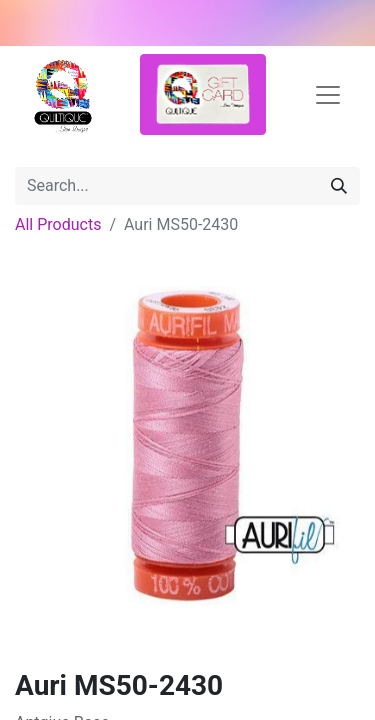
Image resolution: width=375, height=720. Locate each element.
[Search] (339, 186)
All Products (58, 224)
